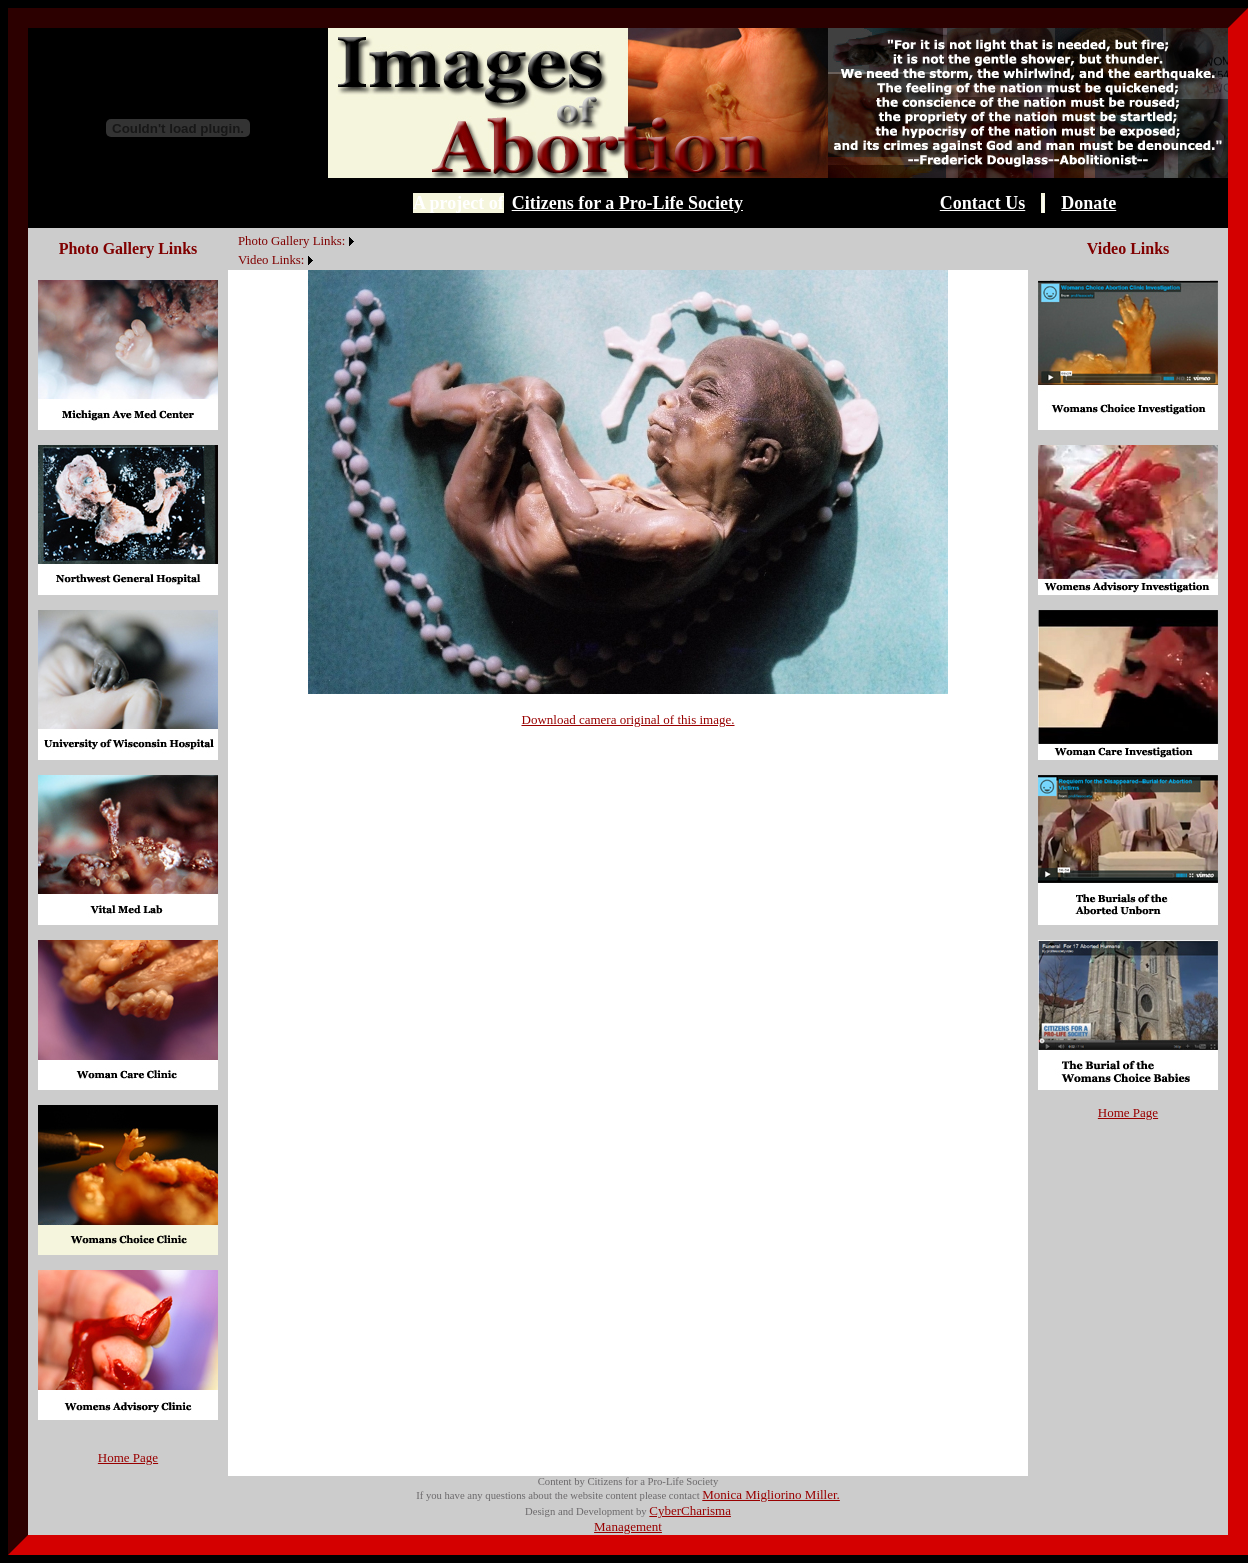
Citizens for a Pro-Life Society (627, 203)
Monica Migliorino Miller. (771, 1494)
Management (628, 1526)
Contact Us (983, 203)
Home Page (128, 1457)
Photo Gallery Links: (291, 241)
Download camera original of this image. (628, 719)
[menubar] (293, 249)
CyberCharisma (690, 1510)
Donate (1088, 203)
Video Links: (271, 260)
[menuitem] (233, 230)
